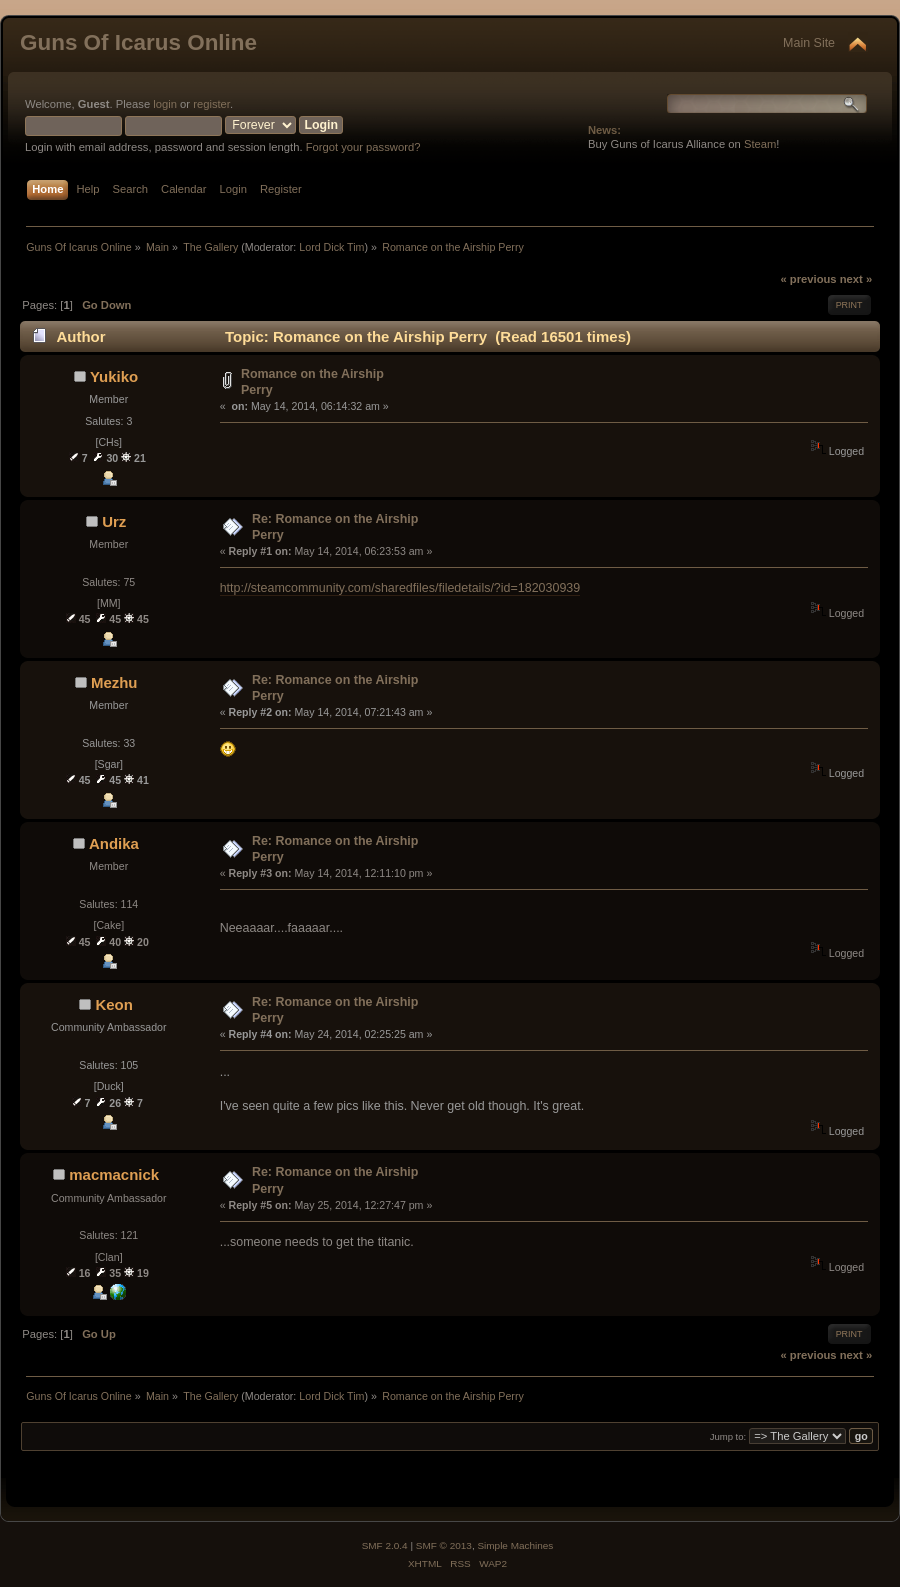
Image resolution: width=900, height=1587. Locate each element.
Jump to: (728, 1436)
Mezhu (114, 682)
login (165, 104)
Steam (760, 144)
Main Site (809, 43)
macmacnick (114, 1174)
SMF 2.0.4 (385, 1545)
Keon (113, 1004)
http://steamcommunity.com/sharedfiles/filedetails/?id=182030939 (400, 588)
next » (856, 279)
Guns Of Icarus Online (138, 42)
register (211, 104)
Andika (114, 843)
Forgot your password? (363, 147)
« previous (808, 279)
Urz (114, 521)
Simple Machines (515, 1545)
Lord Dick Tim (331, 247)
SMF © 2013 (444, 1545)
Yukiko (114, 376)
